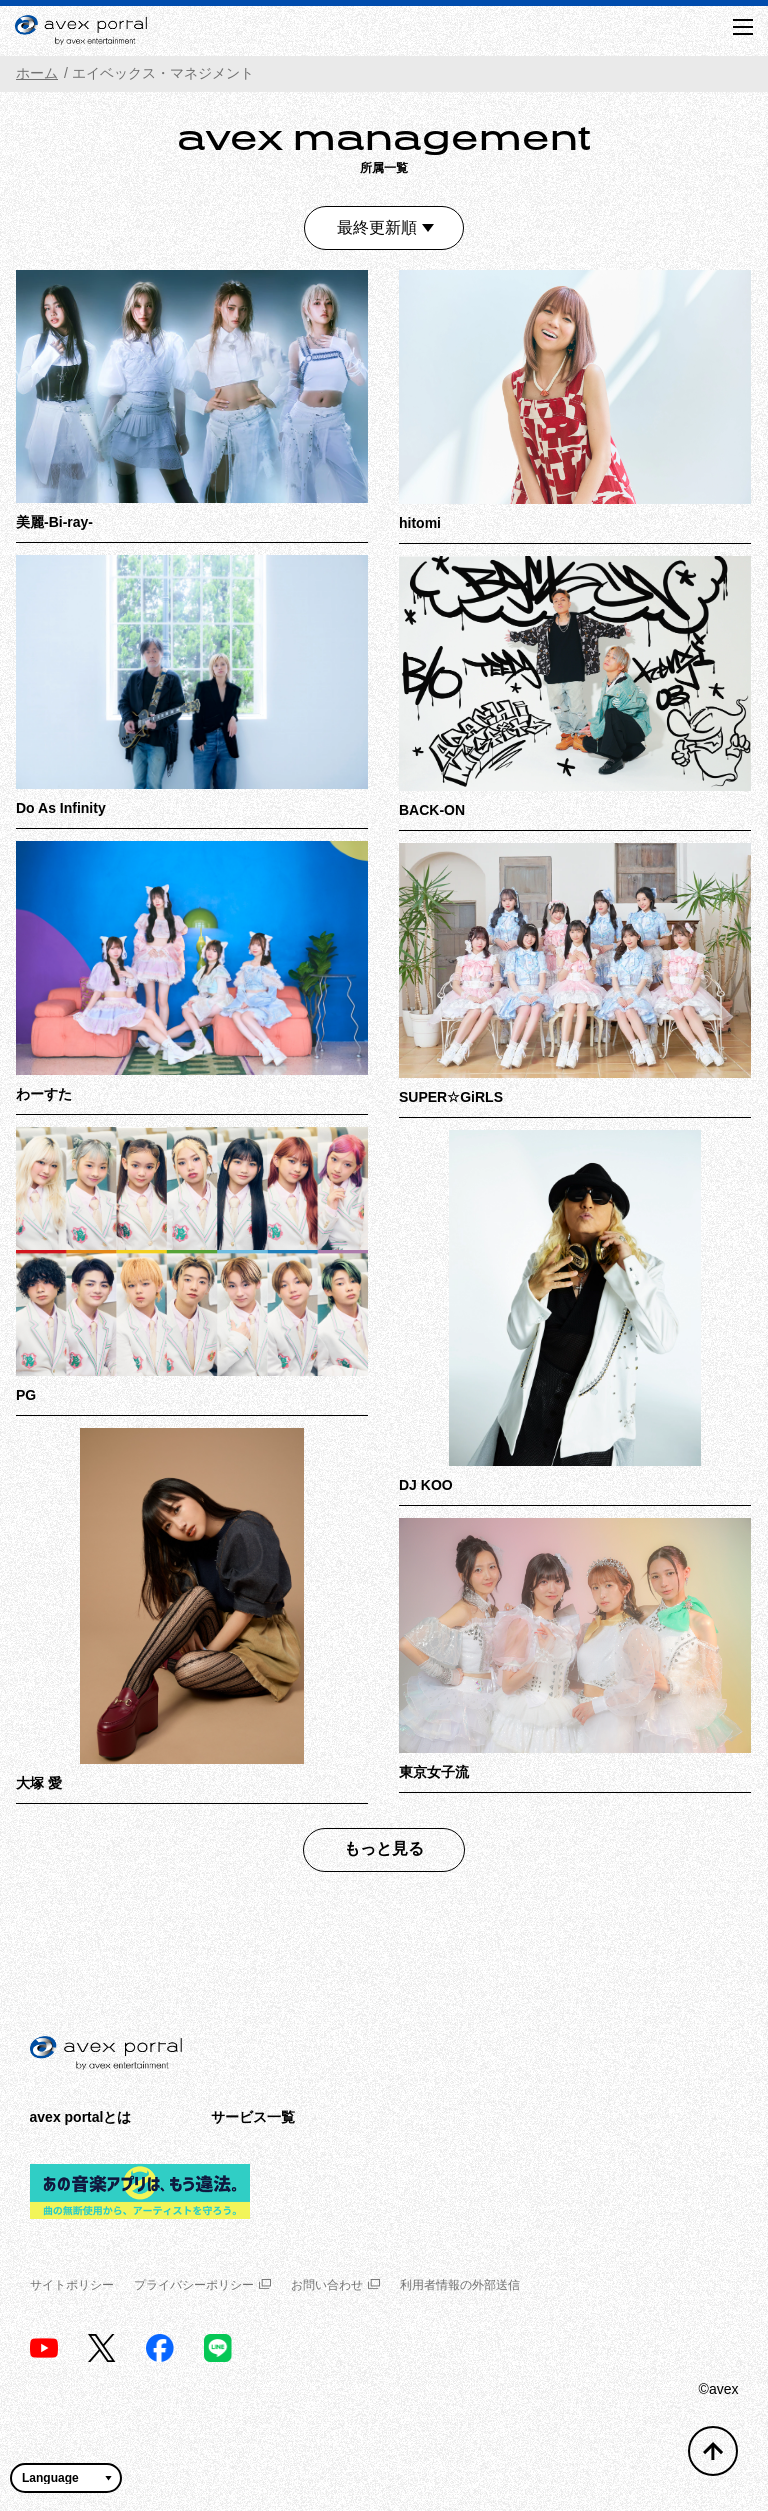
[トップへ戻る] (713, 2451)
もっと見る (384, 1848)
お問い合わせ (335, 2285)
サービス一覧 (253, 2117)
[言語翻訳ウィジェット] (66, 2478)
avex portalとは (81, 2117)
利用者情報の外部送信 (460, 2285)
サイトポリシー (72, 2285)
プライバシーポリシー (202, 2285)
